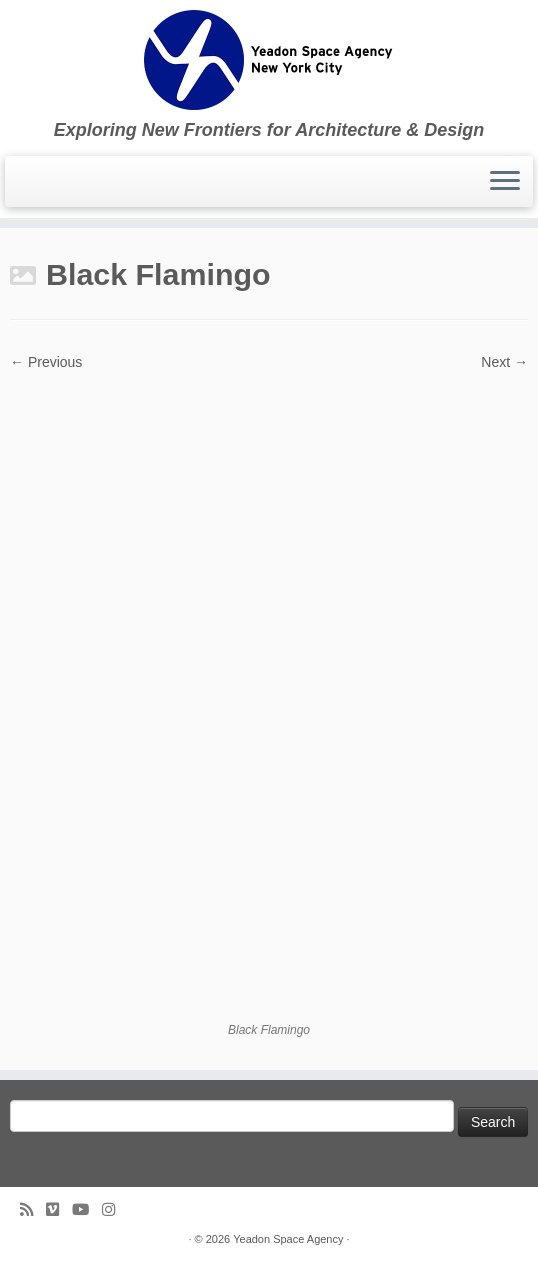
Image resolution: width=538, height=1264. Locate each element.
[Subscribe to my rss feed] (33, 1209)
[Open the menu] (505, 182)
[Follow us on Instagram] (115, 1209)
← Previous (46, 362)
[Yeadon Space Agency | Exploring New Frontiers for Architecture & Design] (269, 60)
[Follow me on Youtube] (87, 1209)
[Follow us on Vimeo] (59, 1209)
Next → (504, 362)
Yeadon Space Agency (288, 1239)
